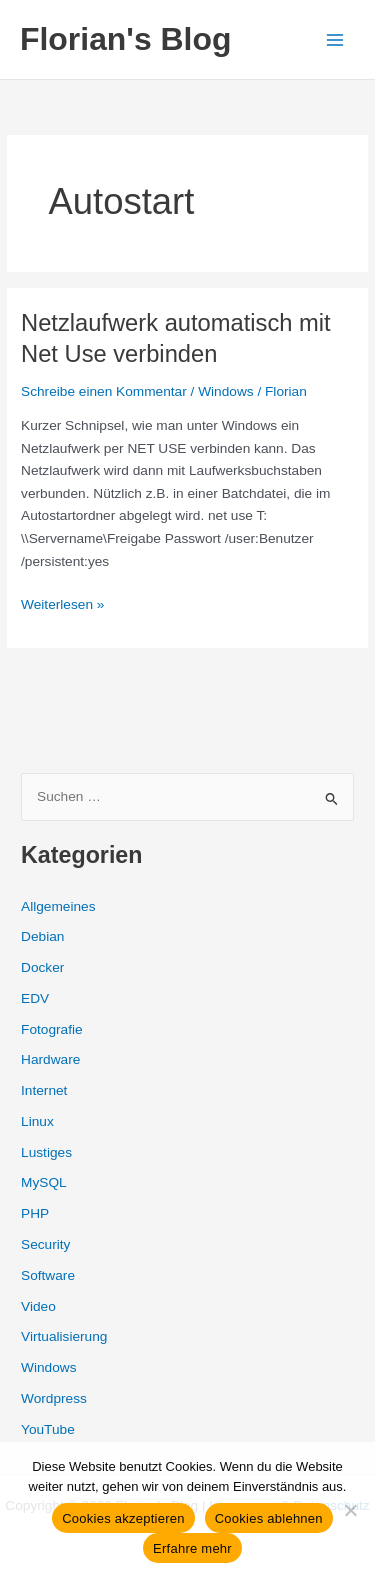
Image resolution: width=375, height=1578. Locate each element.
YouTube (48, 1429)
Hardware (50, 1059)
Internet (44, 1090)
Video (38, 1306)
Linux (37, 1121)
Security (45, 1244)
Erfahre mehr (192, 1548)
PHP (35, 1213)
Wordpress (54, 1398)
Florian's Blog (125, 39)
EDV (35, 998)
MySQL (44, 1182)
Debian (42, 936)
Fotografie (52, 1029)
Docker (42, 967)
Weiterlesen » (62, 605)
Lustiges (46, 1152)
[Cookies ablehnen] (350, 1510)
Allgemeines (58, 906)
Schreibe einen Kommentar (104, 391)
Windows (225, 391)
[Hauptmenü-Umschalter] (335, 39)
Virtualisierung (64, 1336)
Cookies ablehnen (269, 1518)
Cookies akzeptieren (123, 1518)
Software (48, 1275)
